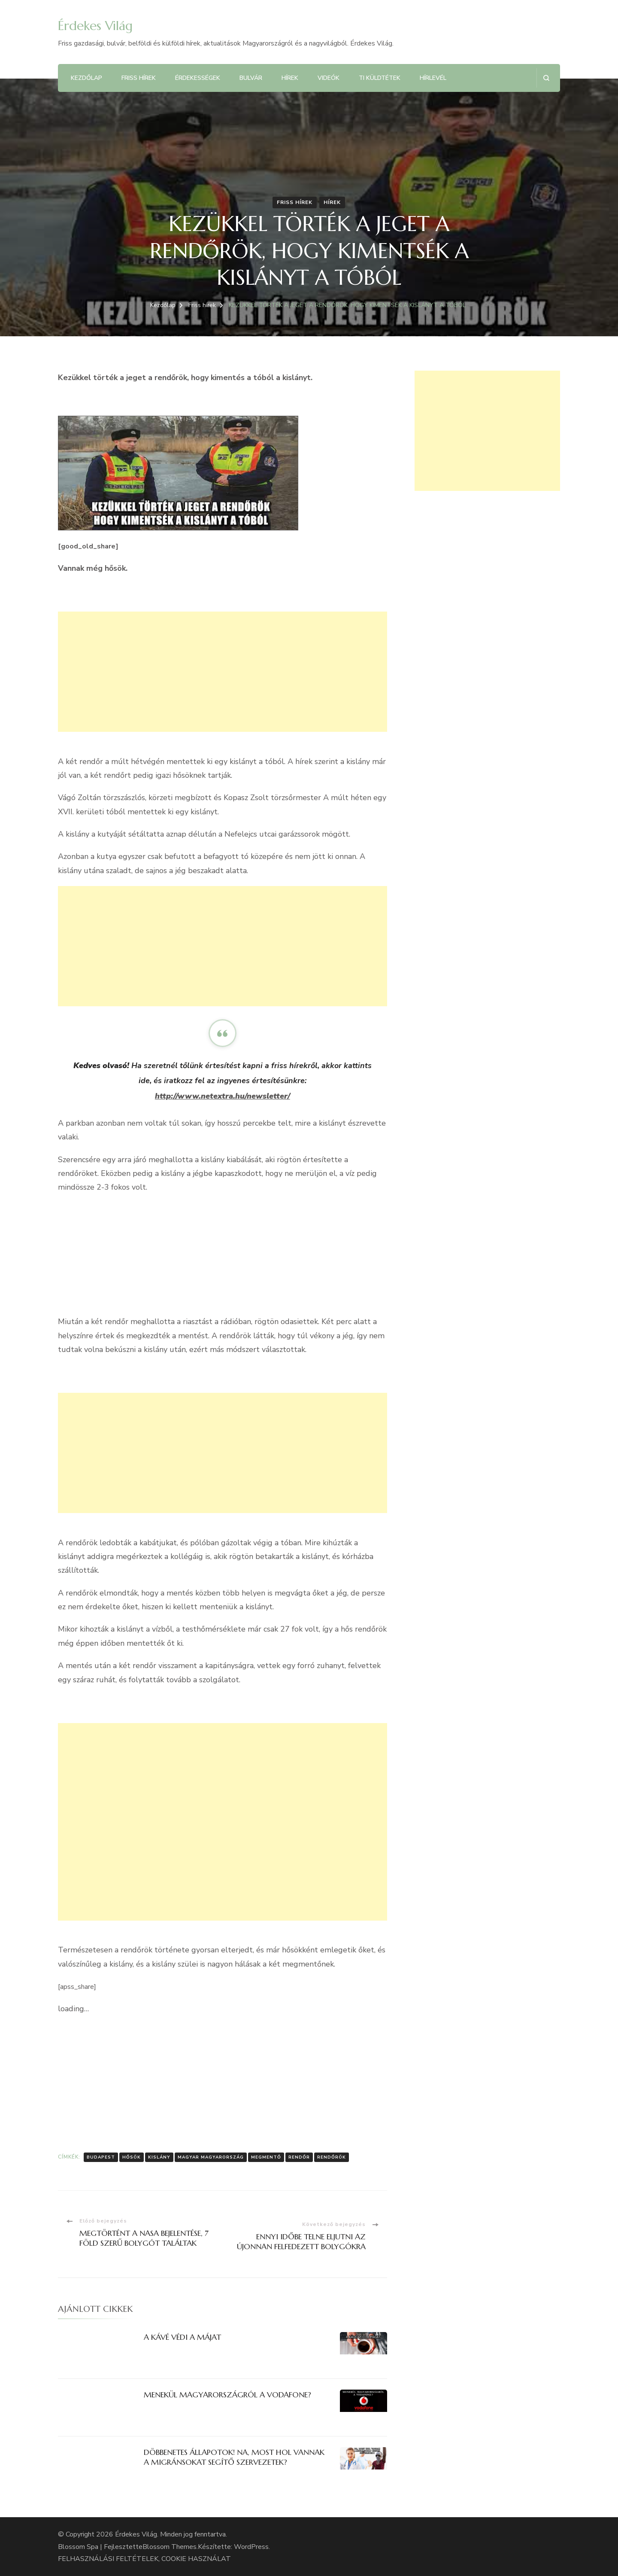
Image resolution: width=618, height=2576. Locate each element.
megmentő (266, 2157)
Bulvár (250, 78)
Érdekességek (197, 78)
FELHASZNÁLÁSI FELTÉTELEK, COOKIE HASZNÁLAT (144, 2559)
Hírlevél (433, 78)
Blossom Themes (169, 2547)
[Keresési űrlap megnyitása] (546, 78)
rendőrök (331, 2157)
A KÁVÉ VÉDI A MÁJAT (182, 2337)
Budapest (101, 2157)
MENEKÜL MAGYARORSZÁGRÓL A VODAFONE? (227, 2394)
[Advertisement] (222, 672)
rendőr (299, 2157)
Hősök (131, 2157)
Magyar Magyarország (211, 2157)
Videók (328, 78)
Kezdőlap (86, 78)
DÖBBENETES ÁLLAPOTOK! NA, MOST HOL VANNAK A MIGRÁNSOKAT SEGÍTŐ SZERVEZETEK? (234, 2457)
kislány (159, 2157)
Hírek (290, 78)
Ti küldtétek (379, 78)
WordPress (251, 2547)
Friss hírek (138, 78)
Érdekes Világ (95, 25)
